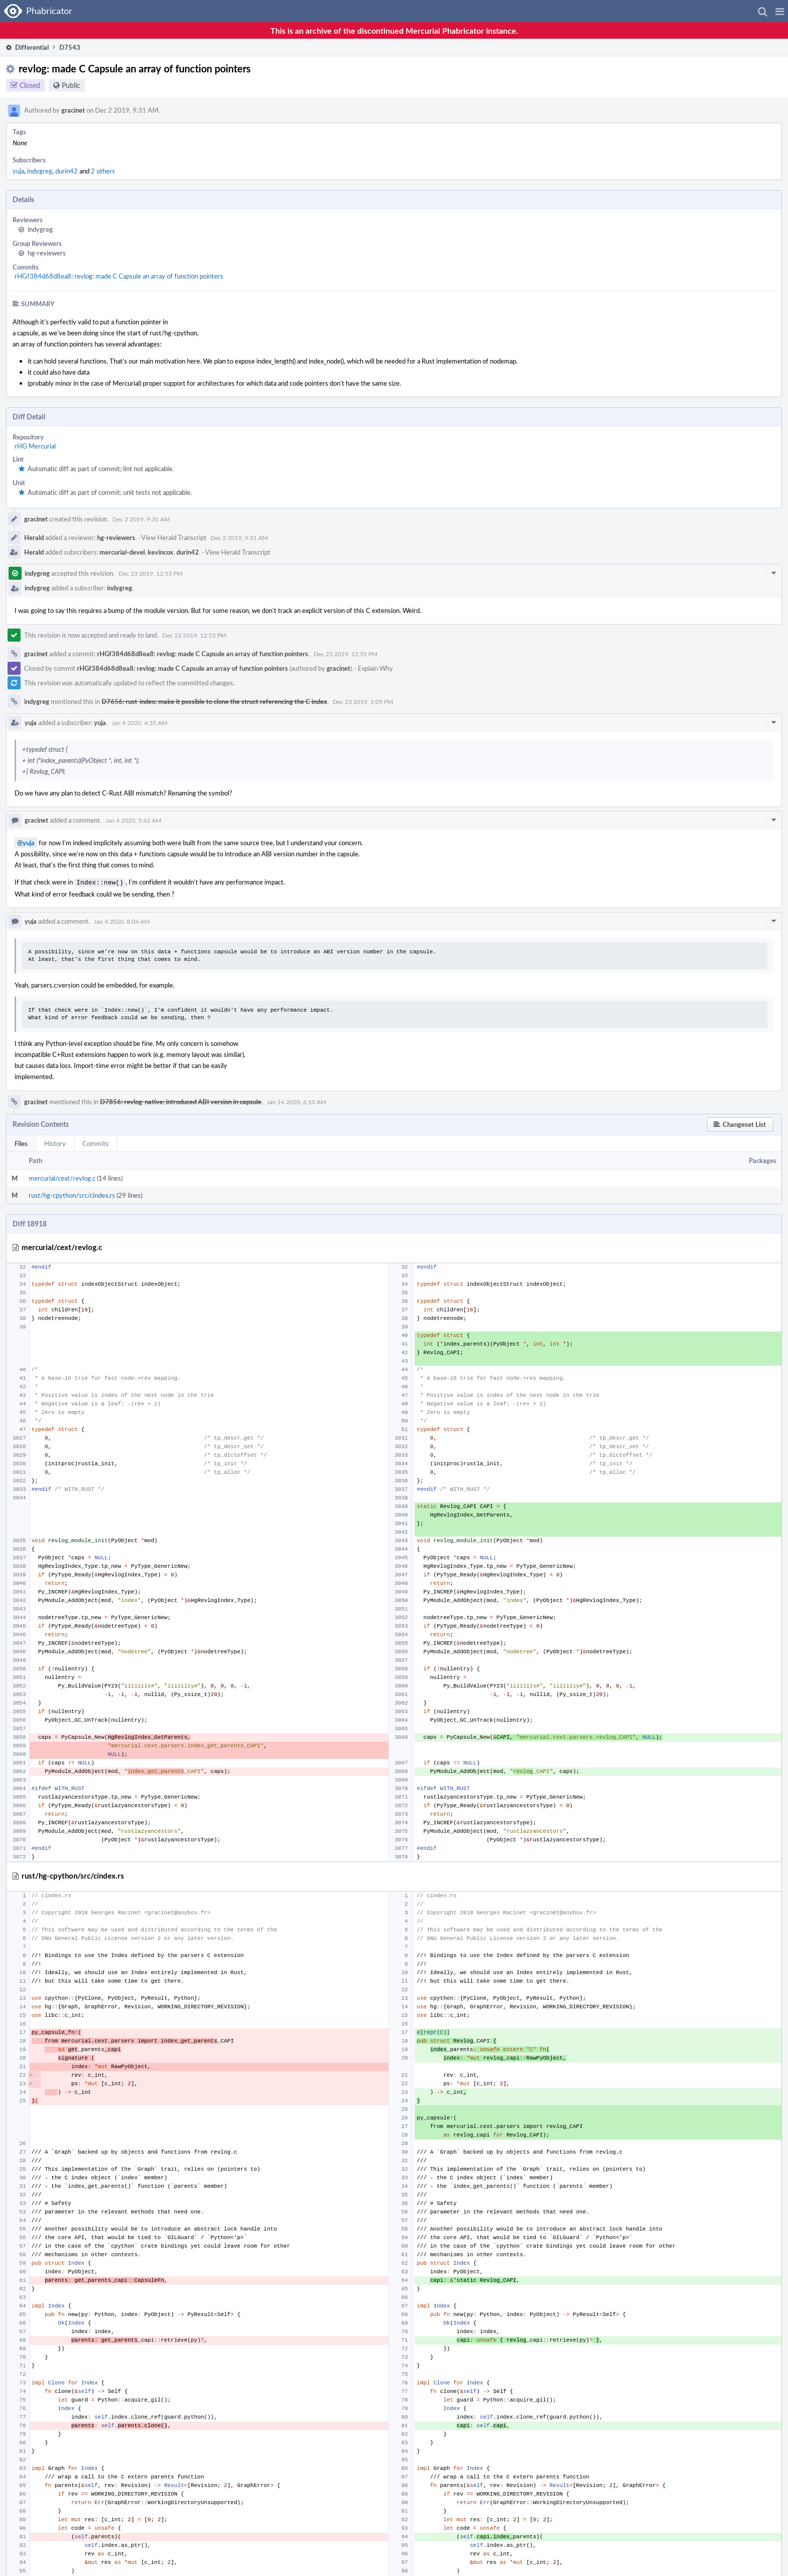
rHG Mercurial (35, 446)
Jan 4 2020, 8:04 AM (122, 920)
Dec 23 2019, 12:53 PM (150, 573)
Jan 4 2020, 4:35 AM (139, 723)
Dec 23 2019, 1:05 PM (363, 701)
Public (71, 85)
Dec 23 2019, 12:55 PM (345, 654)
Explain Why (375, 668)
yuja (18, 170)
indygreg (39, 170)
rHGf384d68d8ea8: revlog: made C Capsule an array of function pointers (119, 276)
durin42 (66, 170)
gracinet (73, 110)
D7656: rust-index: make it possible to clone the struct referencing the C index (214, 701)
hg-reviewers (47, 252)
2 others (103, 170)
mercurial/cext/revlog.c (62, 1177)
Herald (34, 537)
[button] (779, 11)
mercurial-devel (122, 552)
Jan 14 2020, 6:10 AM (296, 1101)
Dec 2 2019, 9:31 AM (141, 519)
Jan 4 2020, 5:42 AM (133, 820)
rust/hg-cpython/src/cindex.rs (72, 1194)
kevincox (160, 552)
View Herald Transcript (174, 537)
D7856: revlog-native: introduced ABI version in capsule (180, 1100)
